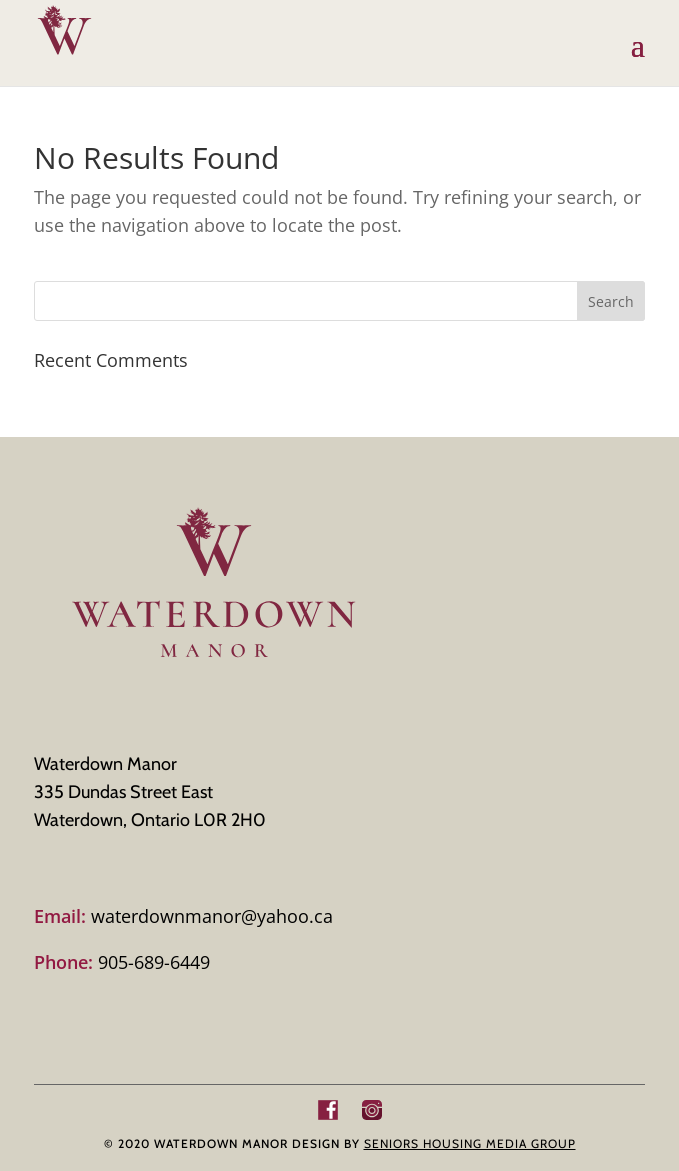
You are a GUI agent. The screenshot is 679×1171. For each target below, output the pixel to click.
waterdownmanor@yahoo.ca (183, 916)
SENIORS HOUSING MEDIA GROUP (470, 1143)
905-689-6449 (122, 962)
